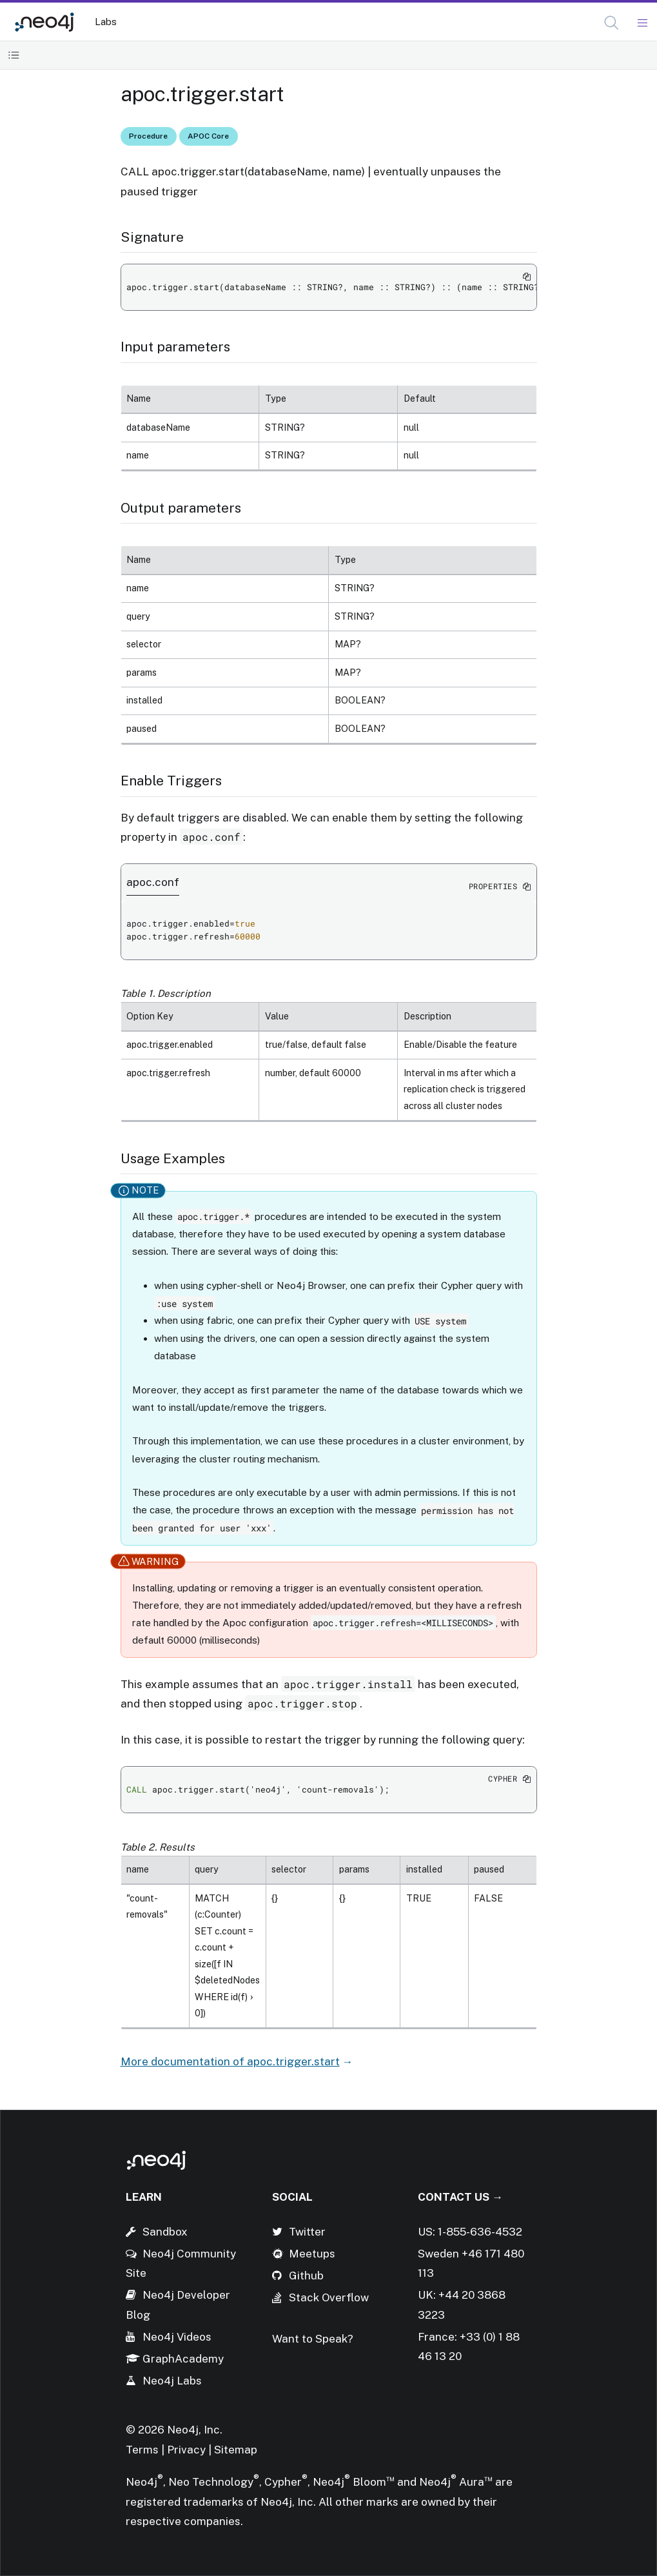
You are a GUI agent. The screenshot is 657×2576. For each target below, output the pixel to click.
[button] (611, 22)
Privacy (187, 2449)
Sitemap (235, 2449)
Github (306, 2275)
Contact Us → (460, 2196)
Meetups (312, 2253)
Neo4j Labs (172, 2380)
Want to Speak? (312, 2338)
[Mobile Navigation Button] (642, 23)
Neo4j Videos (176, 2336)
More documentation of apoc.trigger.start (230, 2061)
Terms (142, 2449)
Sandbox (165, 2231)
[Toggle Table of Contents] (14, 55)
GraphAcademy (183, 2358)
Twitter (307, 2231)
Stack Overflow (329, 2297)
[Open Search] (612, 23)
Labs (106, 21)
